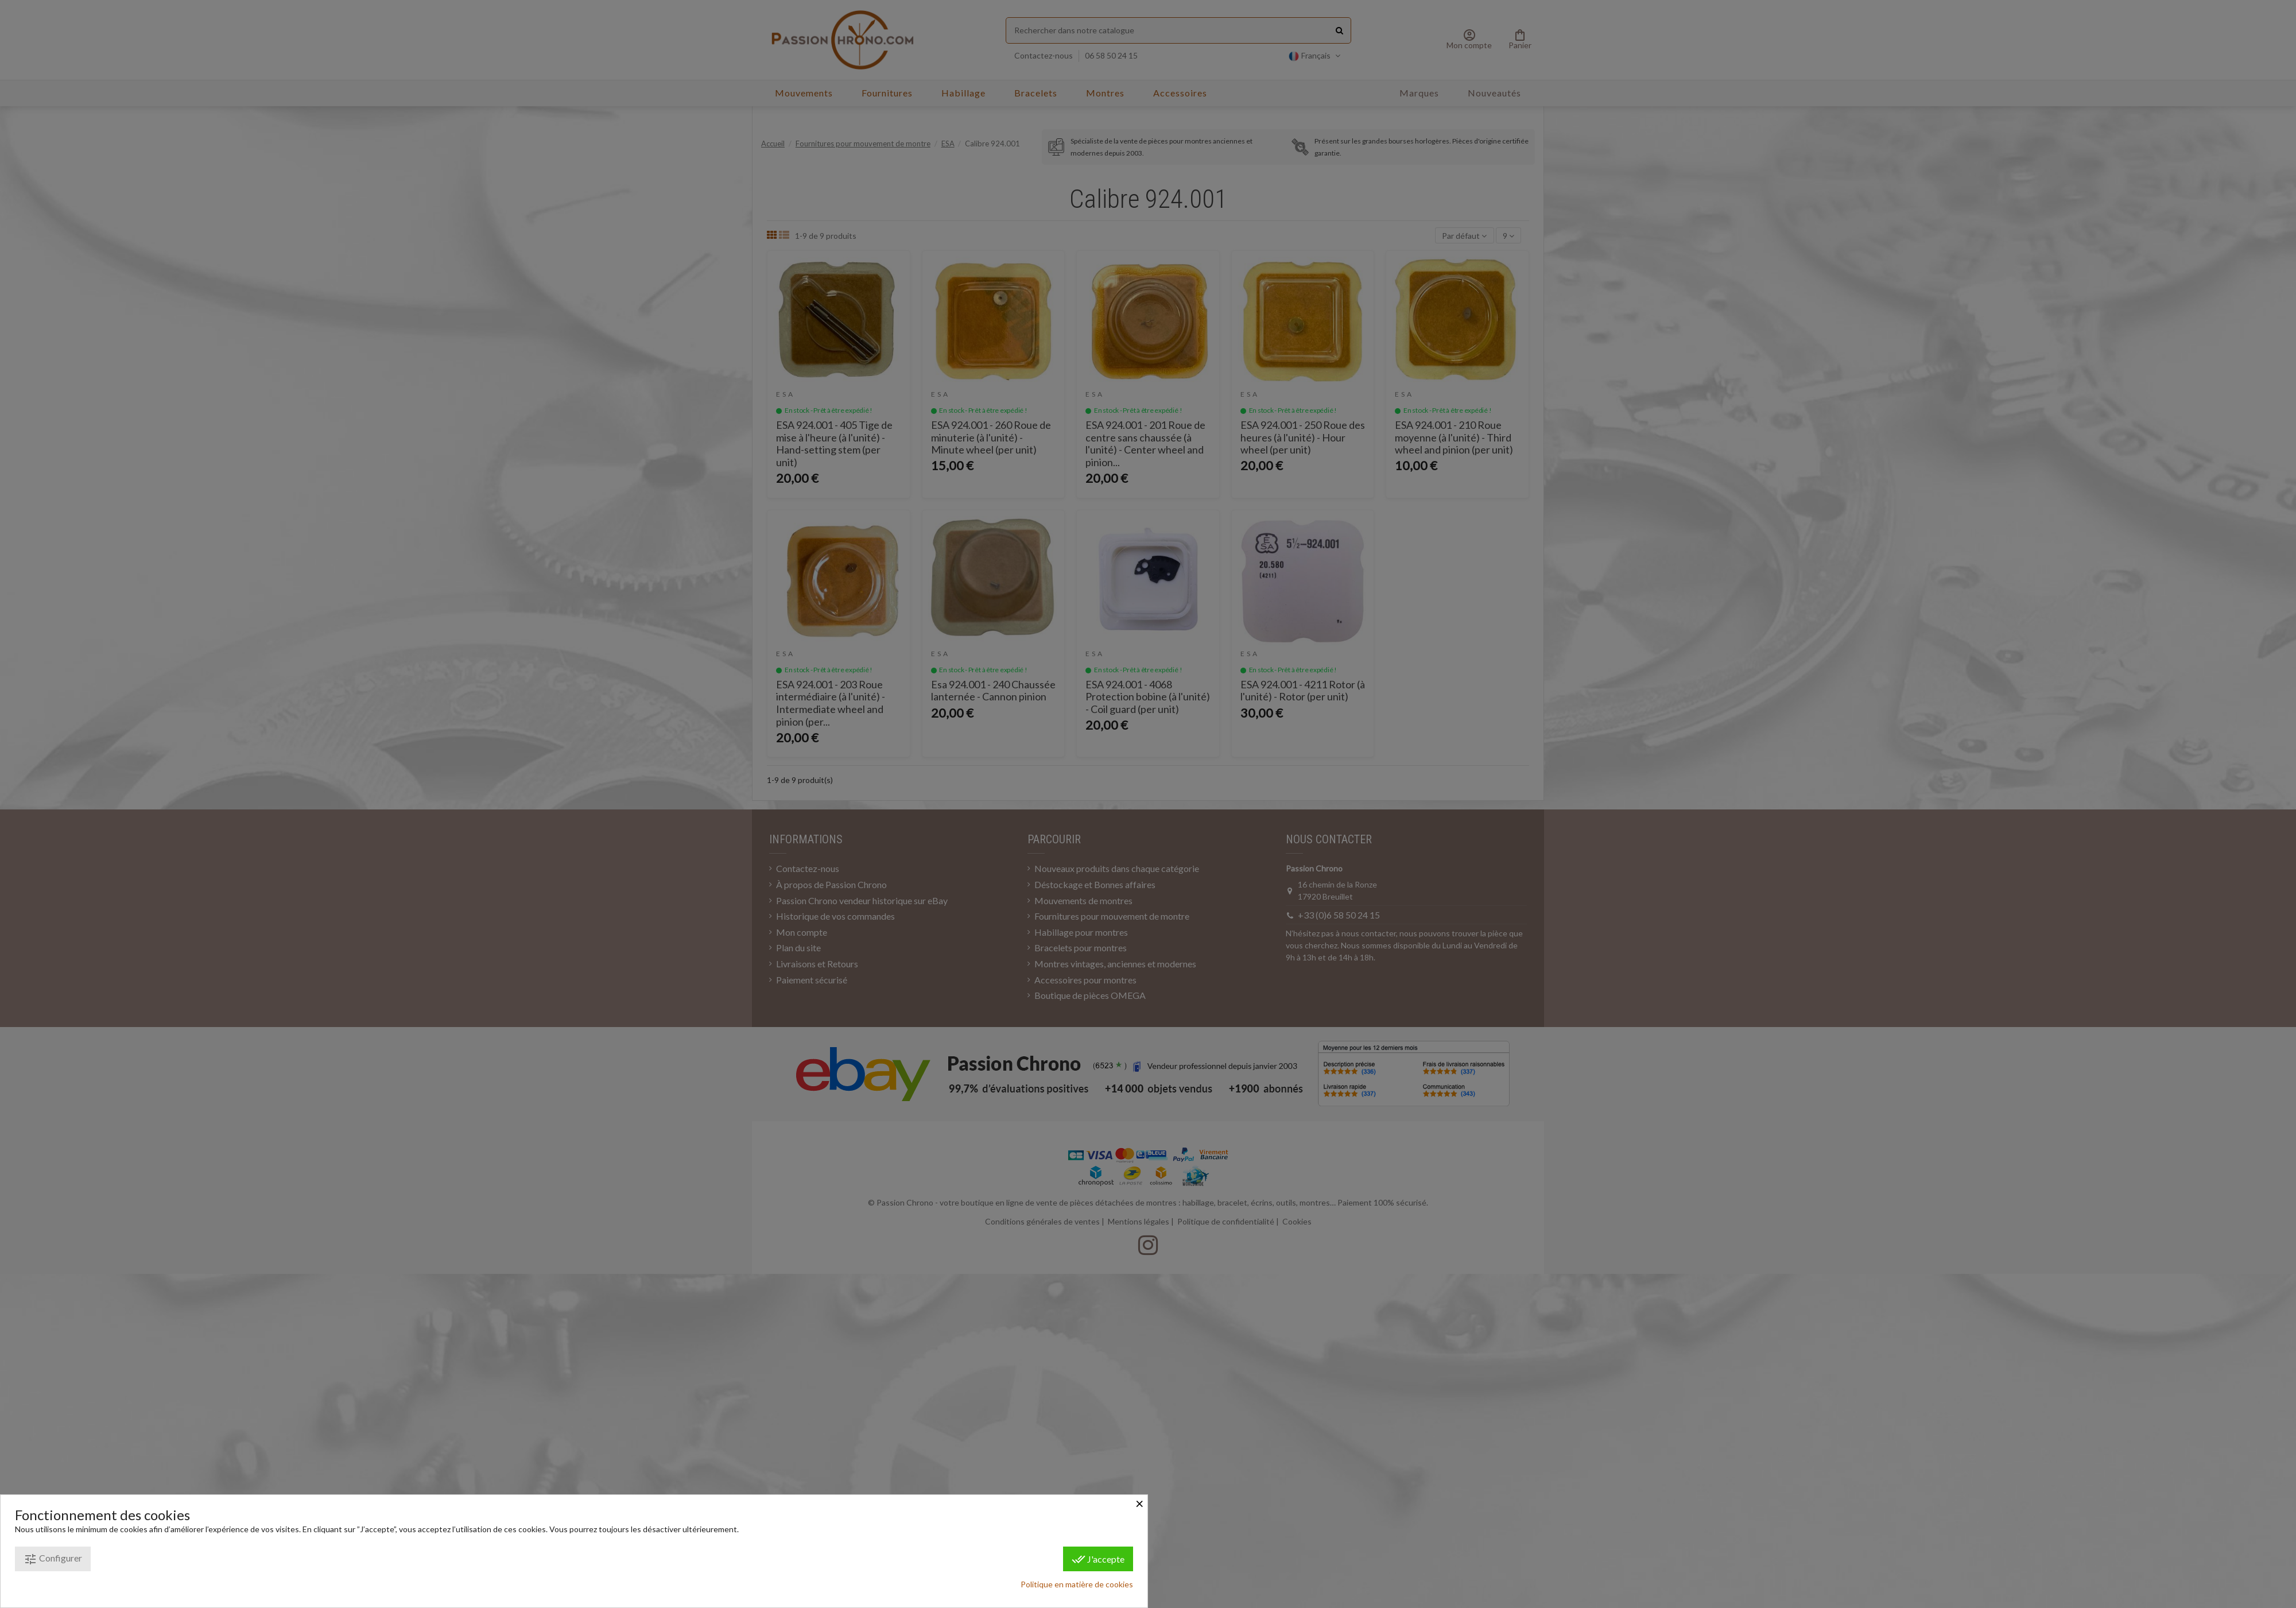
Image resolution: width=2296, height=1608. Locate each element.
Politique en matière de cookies (1077, 1584)
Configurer (53, 1559)
